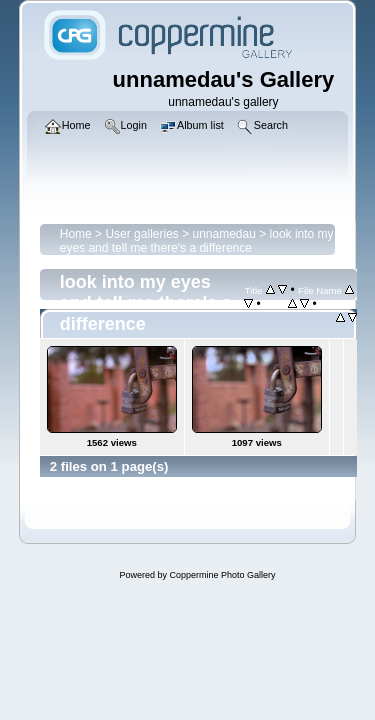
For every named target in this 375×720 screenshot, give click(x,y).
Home (76, 234)
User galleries (141, 234)
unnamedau (224, 234)
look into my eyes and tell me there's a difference (197, 241)
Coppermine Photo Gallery (222, 575)
